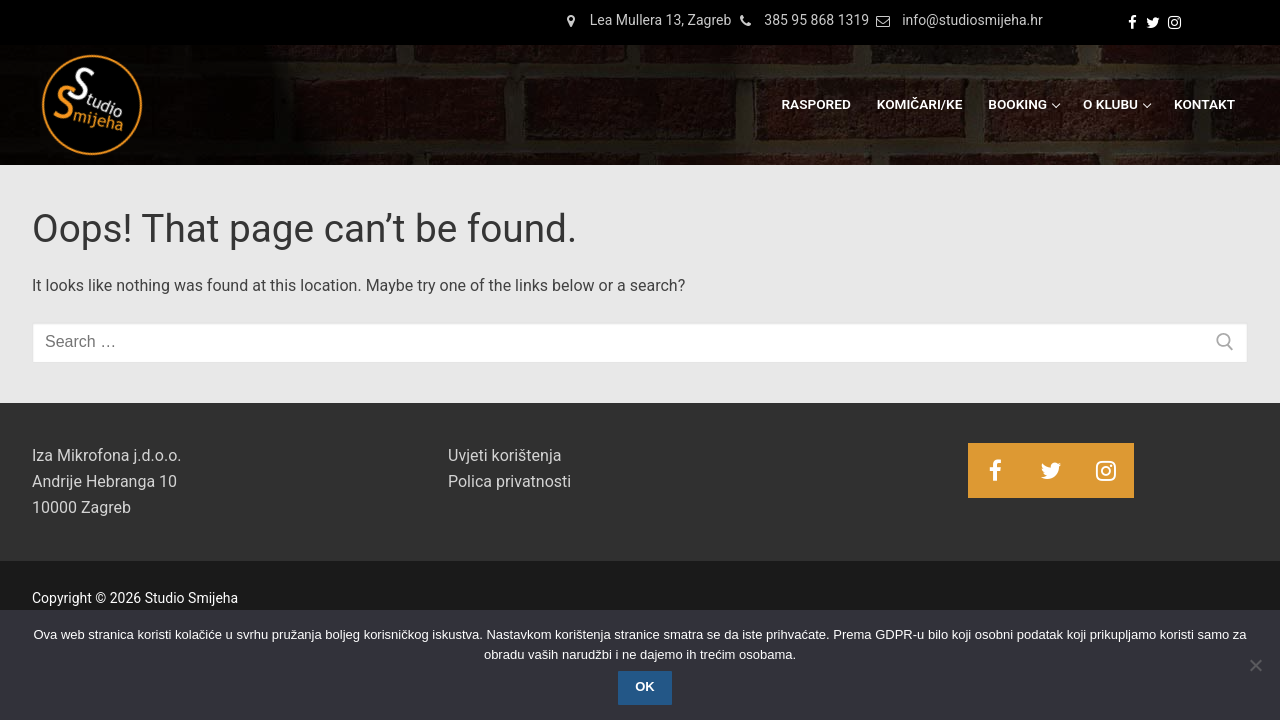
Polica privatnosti (509, 481)
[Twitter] (1153, 22)
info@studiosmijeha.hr (956, 21)
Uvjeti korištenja (504, 455)
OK (645, 686)
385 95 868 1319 (800, 21)
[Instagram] (1174, 22)
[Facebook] (1132, 22)
